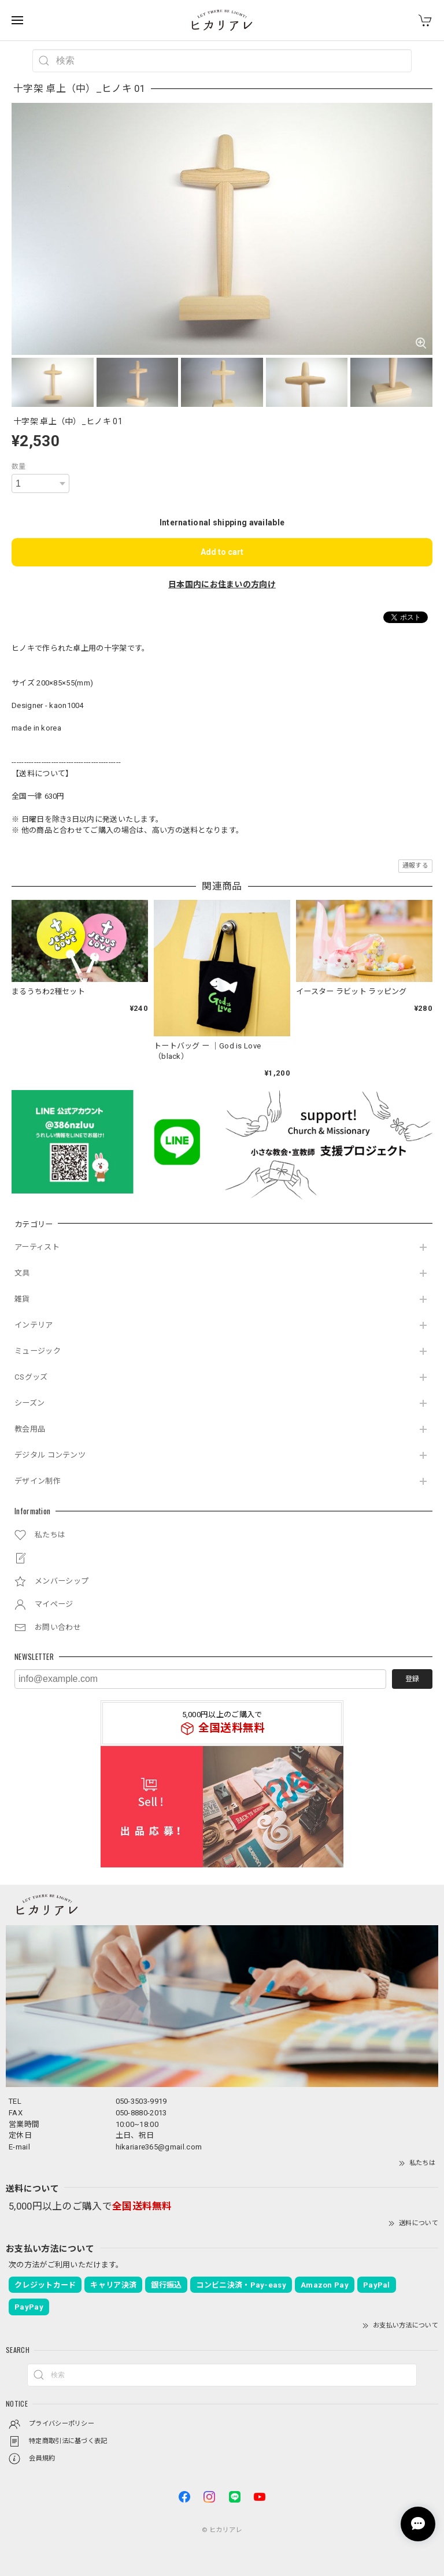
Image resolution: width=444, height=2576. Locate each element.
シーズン (29, 1403)
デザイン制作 (37, 1481)
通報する (415, 865)
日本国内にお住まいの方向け (222, 584)
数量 (19, 466)
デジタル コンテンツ (50, 1455)
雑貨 (22, 1299)
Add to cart (222, 552)
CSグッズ (31, 1377)
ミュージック (37, 1351)
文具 (22, 1273)
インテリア (33, 1325)
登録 (412, 1679)
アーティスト (37, 1247)
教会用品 (29, 1429)
